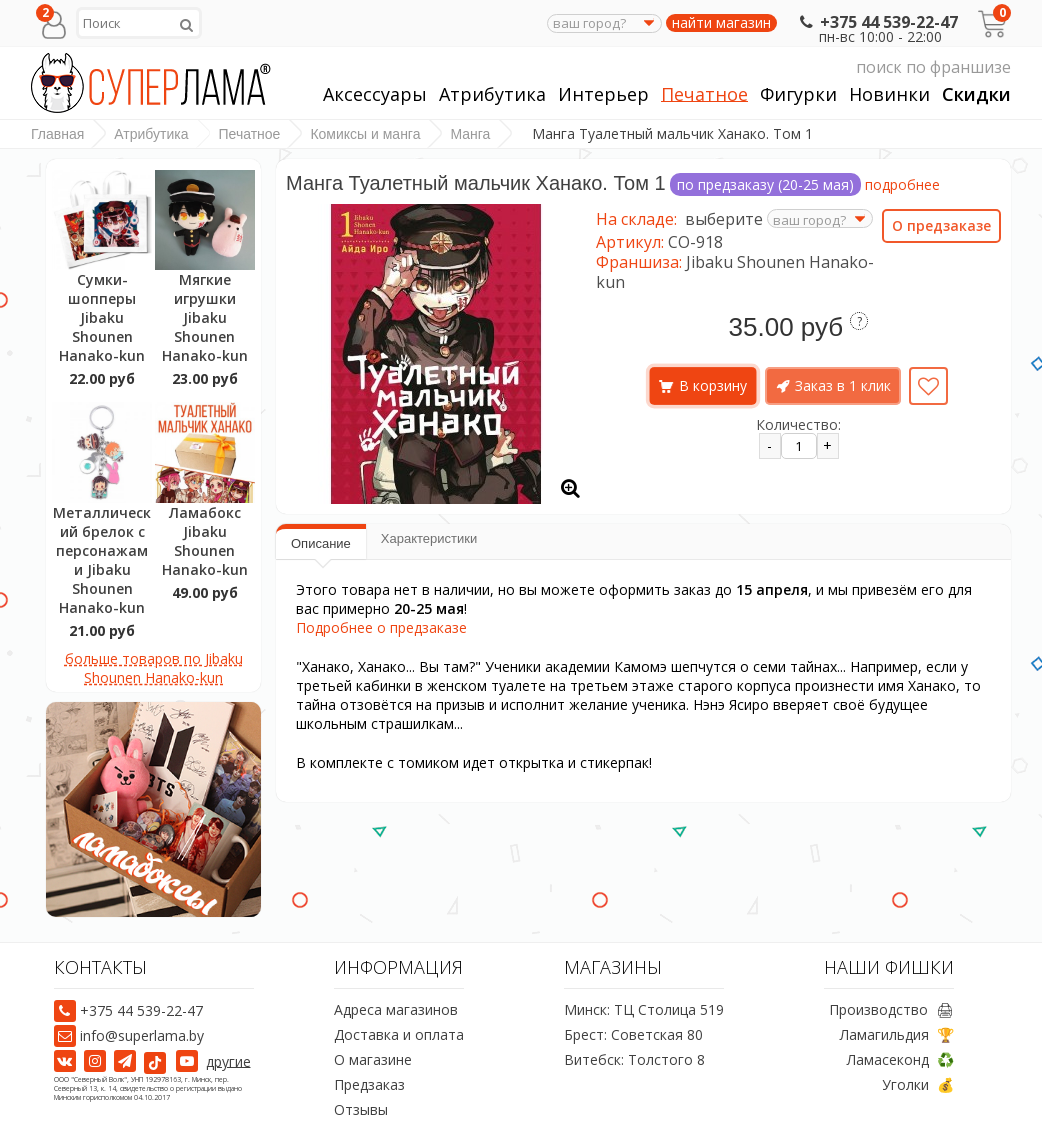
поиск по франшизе (823, 67)
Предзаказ (369, 1084)
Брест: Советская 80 (633, 1034)
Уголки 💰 (918, 1084)
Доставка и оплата (399, 1034)
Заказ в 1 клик (843, 385)
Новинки (889, 94)
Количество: (798, 424)
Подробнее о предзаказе (381, 627)
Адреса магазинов (396, 1009)
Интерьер (603, 94)
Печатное (704, 94)
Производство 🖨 (891, 1009)
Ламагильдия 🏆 (897, 1034)
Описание (321, 543)
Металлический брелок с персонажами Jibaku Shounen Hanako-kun (102, 560)
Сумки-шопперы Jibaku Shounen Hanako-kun (102, 317)
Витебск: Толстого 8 (634, 1059)
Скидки (976, 94)
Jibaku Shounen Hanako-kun (735, 272)
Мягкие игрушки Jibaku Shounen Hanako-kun (205, 317)
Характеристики (429, 538)
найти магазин (721, 23)
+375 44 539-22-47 (876, 22)
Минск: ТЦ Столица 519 (644, 1009)
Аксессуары (375, 94)
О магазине (373, 1059)
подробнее (902, 184)
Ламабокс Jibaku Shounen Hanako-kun (205, 541)
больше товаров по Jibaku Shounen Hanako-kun (154, 668)
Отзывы (361, 1109)
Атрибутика (492, 94)
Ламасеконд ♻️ (900, 1059)
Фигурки (798, 94)
